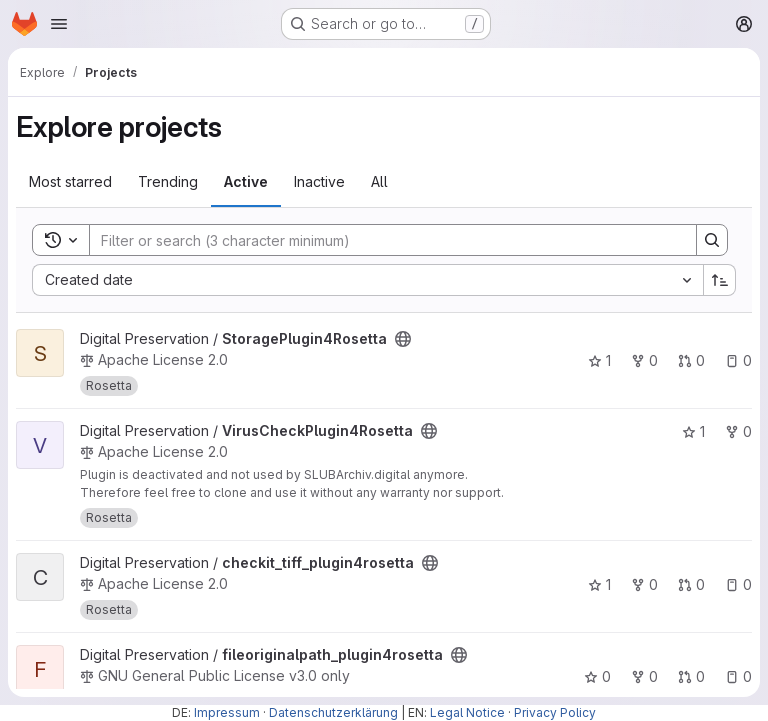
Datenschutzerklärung (333, 712)
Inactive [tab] (319, 181)
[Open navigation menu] (59, 24)
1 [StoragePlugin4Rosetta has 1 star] (599, 360)
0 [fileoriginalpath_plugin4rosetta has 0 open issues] (738, 676)
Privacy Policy (555, 712)
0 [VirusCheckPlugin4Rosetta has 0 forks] (738, 431)
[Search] (383, 240)
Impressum (227, 712)
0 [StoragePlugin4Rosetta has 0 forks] (644, 360)
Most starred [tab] (70, 181)
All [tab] (379, 181)
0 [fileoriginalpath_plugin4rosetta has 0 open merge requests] (691, 676)
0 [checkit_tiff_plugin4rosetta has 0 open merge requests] (691, 584)
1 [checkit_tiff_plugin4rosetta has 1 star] (599, 584)
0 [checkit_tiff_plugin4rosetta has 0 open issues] (738, 584)
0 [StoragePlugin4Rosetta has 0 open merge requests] (691, 360)
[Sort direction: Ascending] (720, 280)
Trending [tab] (168, 181)
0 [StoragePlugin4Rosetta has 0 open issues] (738, 360)
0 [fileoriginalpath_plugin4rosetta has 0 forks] (644, 676)
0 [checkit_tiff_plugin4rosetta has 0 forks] (644, 584)
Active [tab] (246, 181)
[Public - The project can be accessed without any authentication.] (403, 339)
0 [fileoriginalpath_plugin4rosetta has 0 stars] (597, 676)
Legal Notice (467, 712)
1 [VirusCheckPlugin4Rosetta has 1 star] (693, 431)
